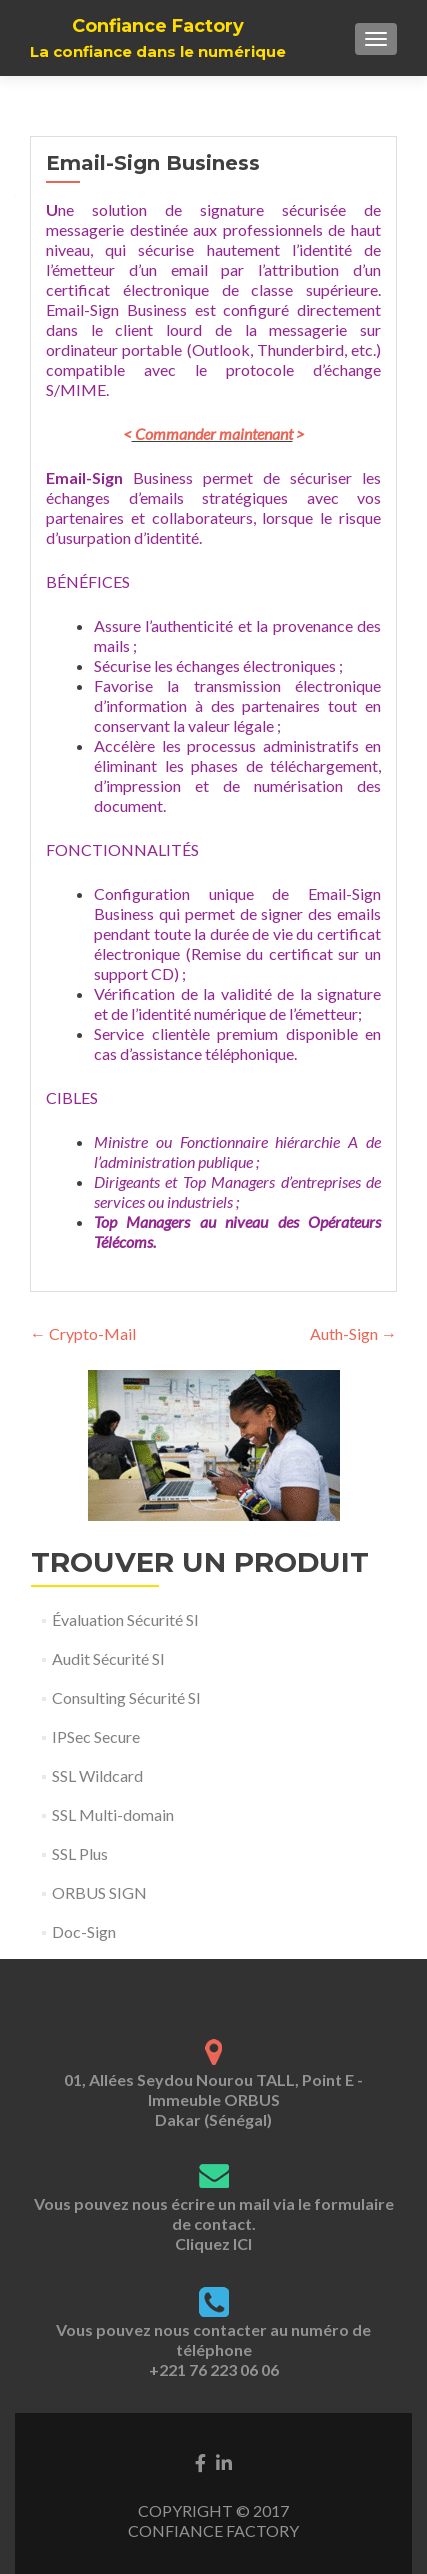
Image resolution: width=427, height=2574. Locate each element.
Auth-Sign (353, 1333)
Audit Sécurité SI (108, 1658)
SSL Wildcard (97, 1775)
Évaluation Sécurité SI (125, 1619)
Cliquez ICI (213, 2243)
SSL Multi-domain (113, 1814)
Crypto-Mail (83, 1333)
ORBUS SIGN (99, 1892)
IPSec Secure (96, 1736)
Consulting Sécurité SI (126, 1697)
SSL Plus (80, 1853)
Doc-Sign (84, 1931)
